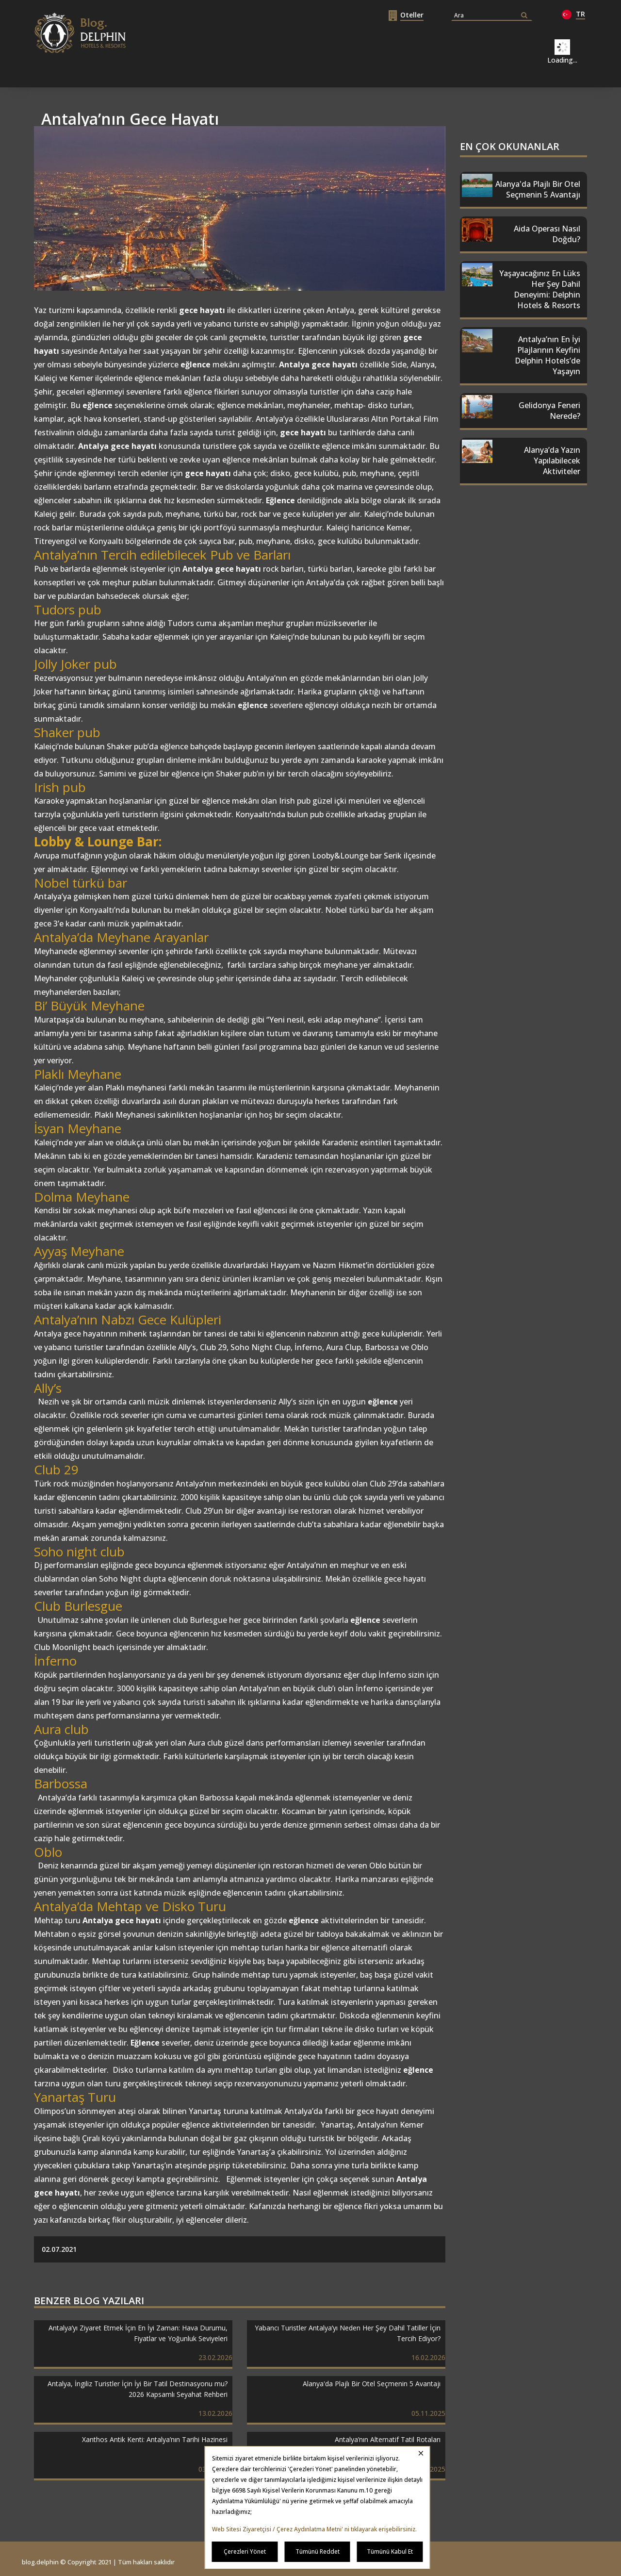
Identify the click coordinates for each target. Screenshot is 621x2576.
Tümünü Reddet (317, 2551)
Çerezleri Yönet (245, 2551)
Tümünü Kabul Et (390, 2551)
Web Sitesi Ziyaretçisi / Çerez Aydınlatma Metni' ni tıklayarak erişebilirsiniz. (314, 2529)
